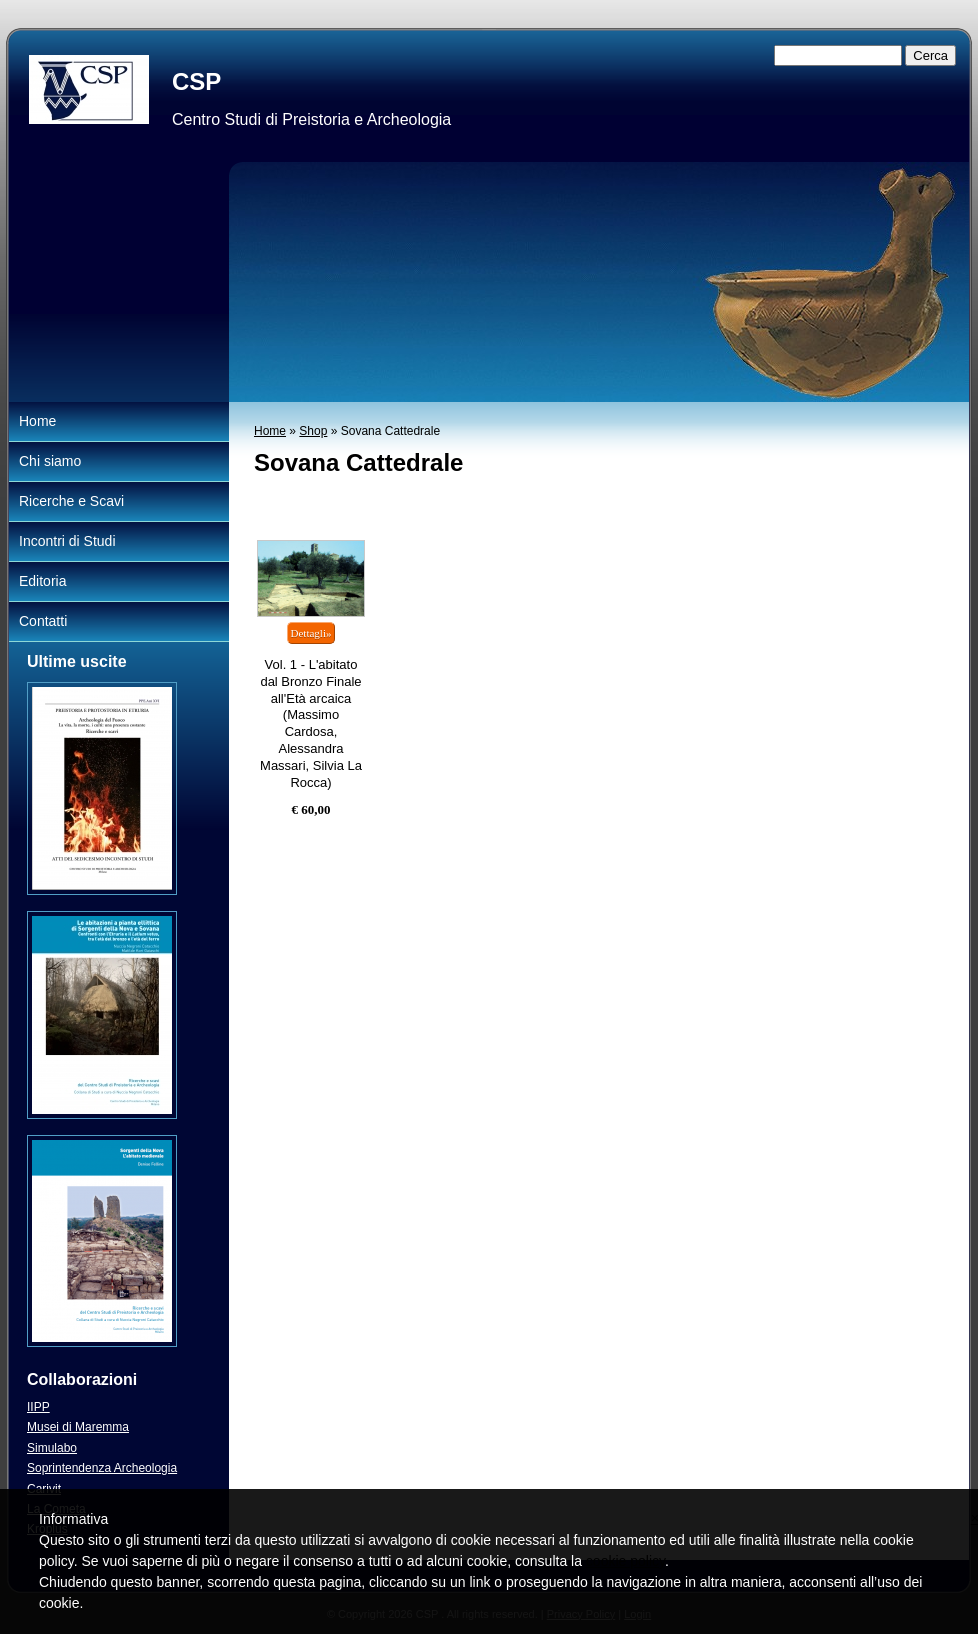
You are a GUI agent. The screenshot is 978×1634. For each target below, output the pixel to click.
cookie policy (625, 1561)
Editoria (42, 581)
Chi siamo (50, 461)
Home (270, 431)
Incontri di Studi (67, 541)
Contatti (43, 621)
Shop (313, 431)
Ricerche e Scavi (71, 501)
